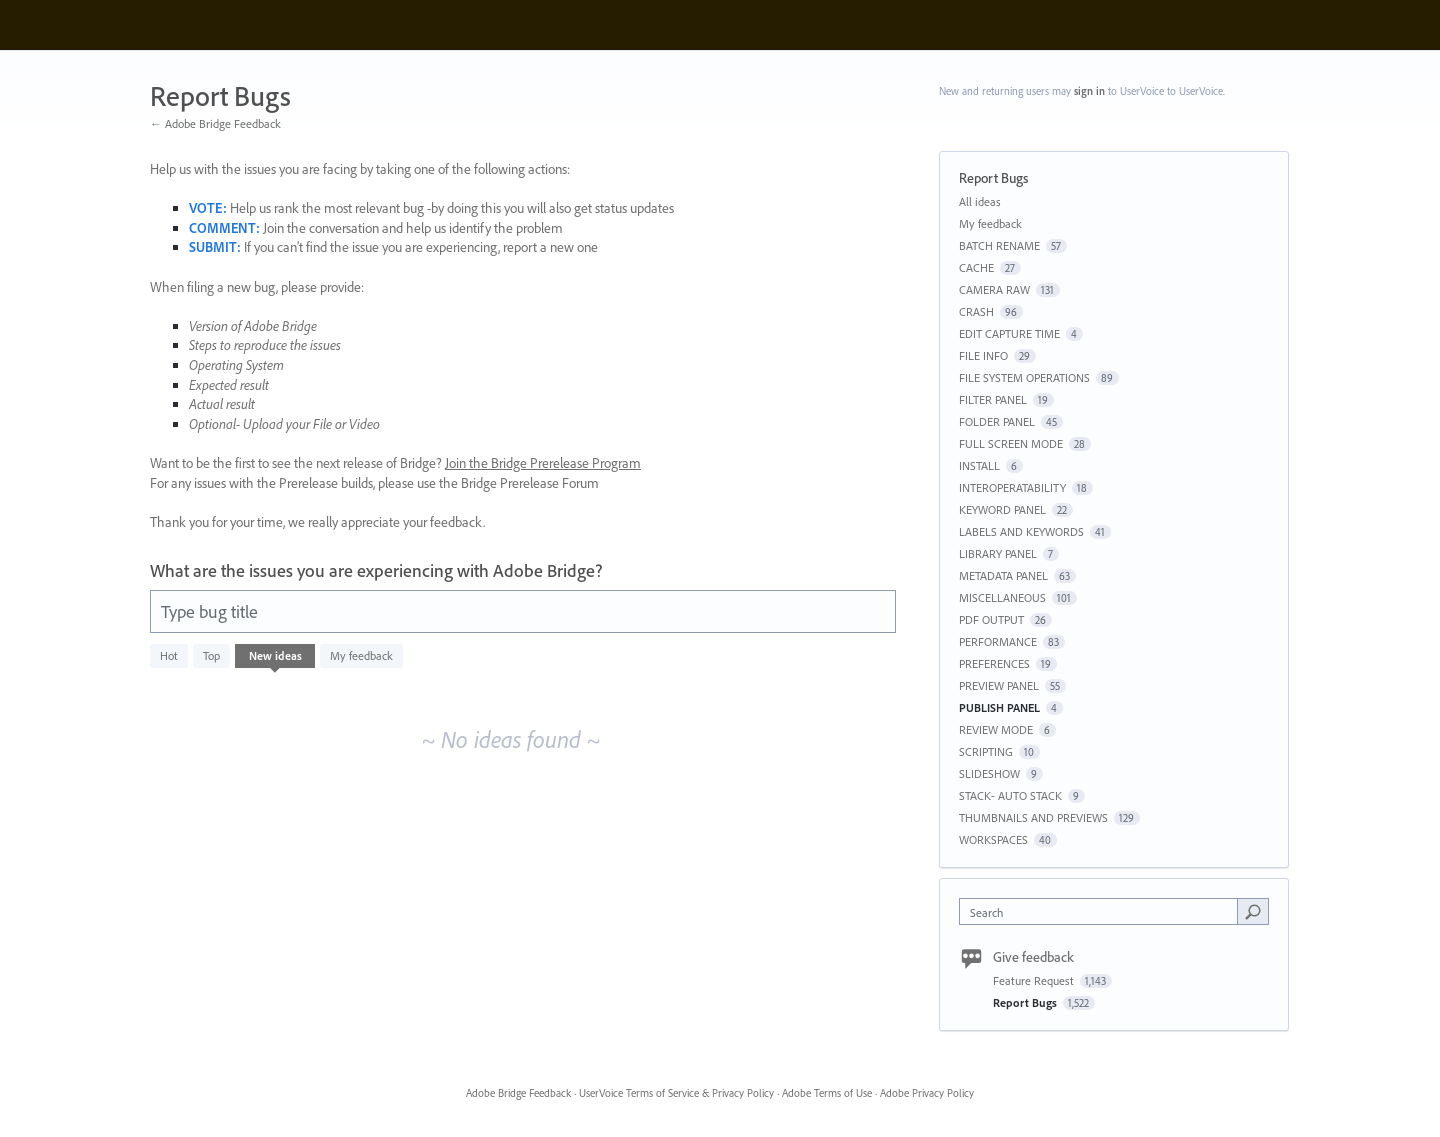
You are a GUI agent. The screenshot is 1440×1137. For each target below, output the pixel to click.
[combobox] (1103, 911)
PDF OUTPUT (991, 619)
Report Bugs (1026, 1002)
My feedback (361, 655)
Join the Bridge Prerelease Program (543, 463)
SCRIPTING (986, 751)
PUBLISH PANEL (999, 707)
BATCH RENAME (999, 245)
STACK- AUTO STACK (1010, 795)
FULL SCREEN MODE (1011, 443)
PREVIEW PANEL (999, 685)
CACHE (976, 267)
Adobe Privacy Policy (927, 1093)
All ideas (980, 201)
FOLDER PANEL (997, 421)
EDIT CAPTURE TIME (1009, 333)
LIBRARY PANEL (998, 553)
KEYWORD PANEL (1002, 509)
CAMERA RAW (994, 289)
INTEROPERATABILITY (1012, 487)
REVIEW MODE (996, 729)
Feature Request (1035, 980)
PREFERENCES (994, 663)
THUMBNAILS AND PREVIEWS (1033, 817)
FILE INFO (983, 355)
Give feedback (1033, 957)
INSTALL (979, 465)
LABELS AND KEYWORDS (1021, 531)
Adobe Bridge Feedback (518, 1093)
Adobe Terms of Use (827, 1093)
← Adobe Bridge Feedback (215, 123)
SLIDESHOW (989, 773)
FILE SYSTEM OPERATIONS (1024, 377)
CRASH (976, 311)
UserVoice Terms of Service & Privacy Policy (676, 1093)
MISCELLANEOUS (1002, 597)
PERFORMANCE (998, 641)
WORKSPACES (993, 839)
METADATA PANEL (1003, 575)
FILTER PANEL (993, 399)
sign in (1089, 91)
